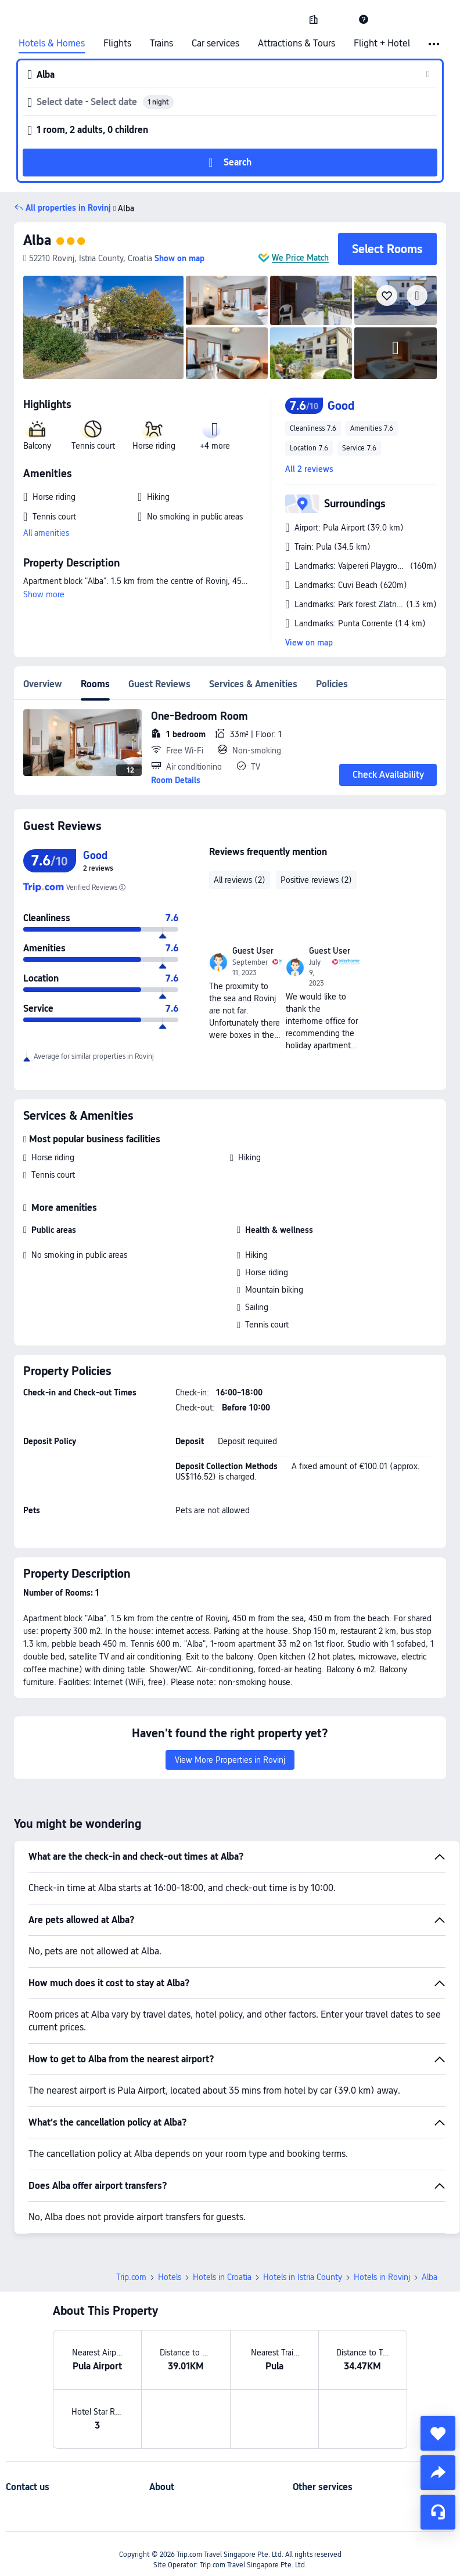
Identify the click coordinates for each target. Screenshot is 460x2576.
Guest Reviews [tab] (159, 684)
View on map (309, 642)
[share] (438, 2472)
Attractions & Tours (296, 43)
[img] (103, 327)
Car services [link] (215, 43)
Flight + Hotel (382, 43)
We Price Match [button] (300, 257)
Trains (161, 43)
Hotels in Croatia (222, 2277)
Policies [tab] (332, 684)
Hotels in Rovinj (382, 2277)
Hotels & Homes (52, 43)
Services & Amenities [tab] (253, 684)
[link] (314, 19)
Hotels (169, 2277)
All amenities (46, 532)
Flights (117, 43)
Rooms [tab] (95, 684)
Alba (37, 240)
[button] (338, 19)
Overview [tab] (42, 684)
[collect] (438, 2433)
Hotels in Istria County (302, 2277)
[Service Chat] (438, 2512)
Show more (43, 594)
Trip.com (131, 2277)
